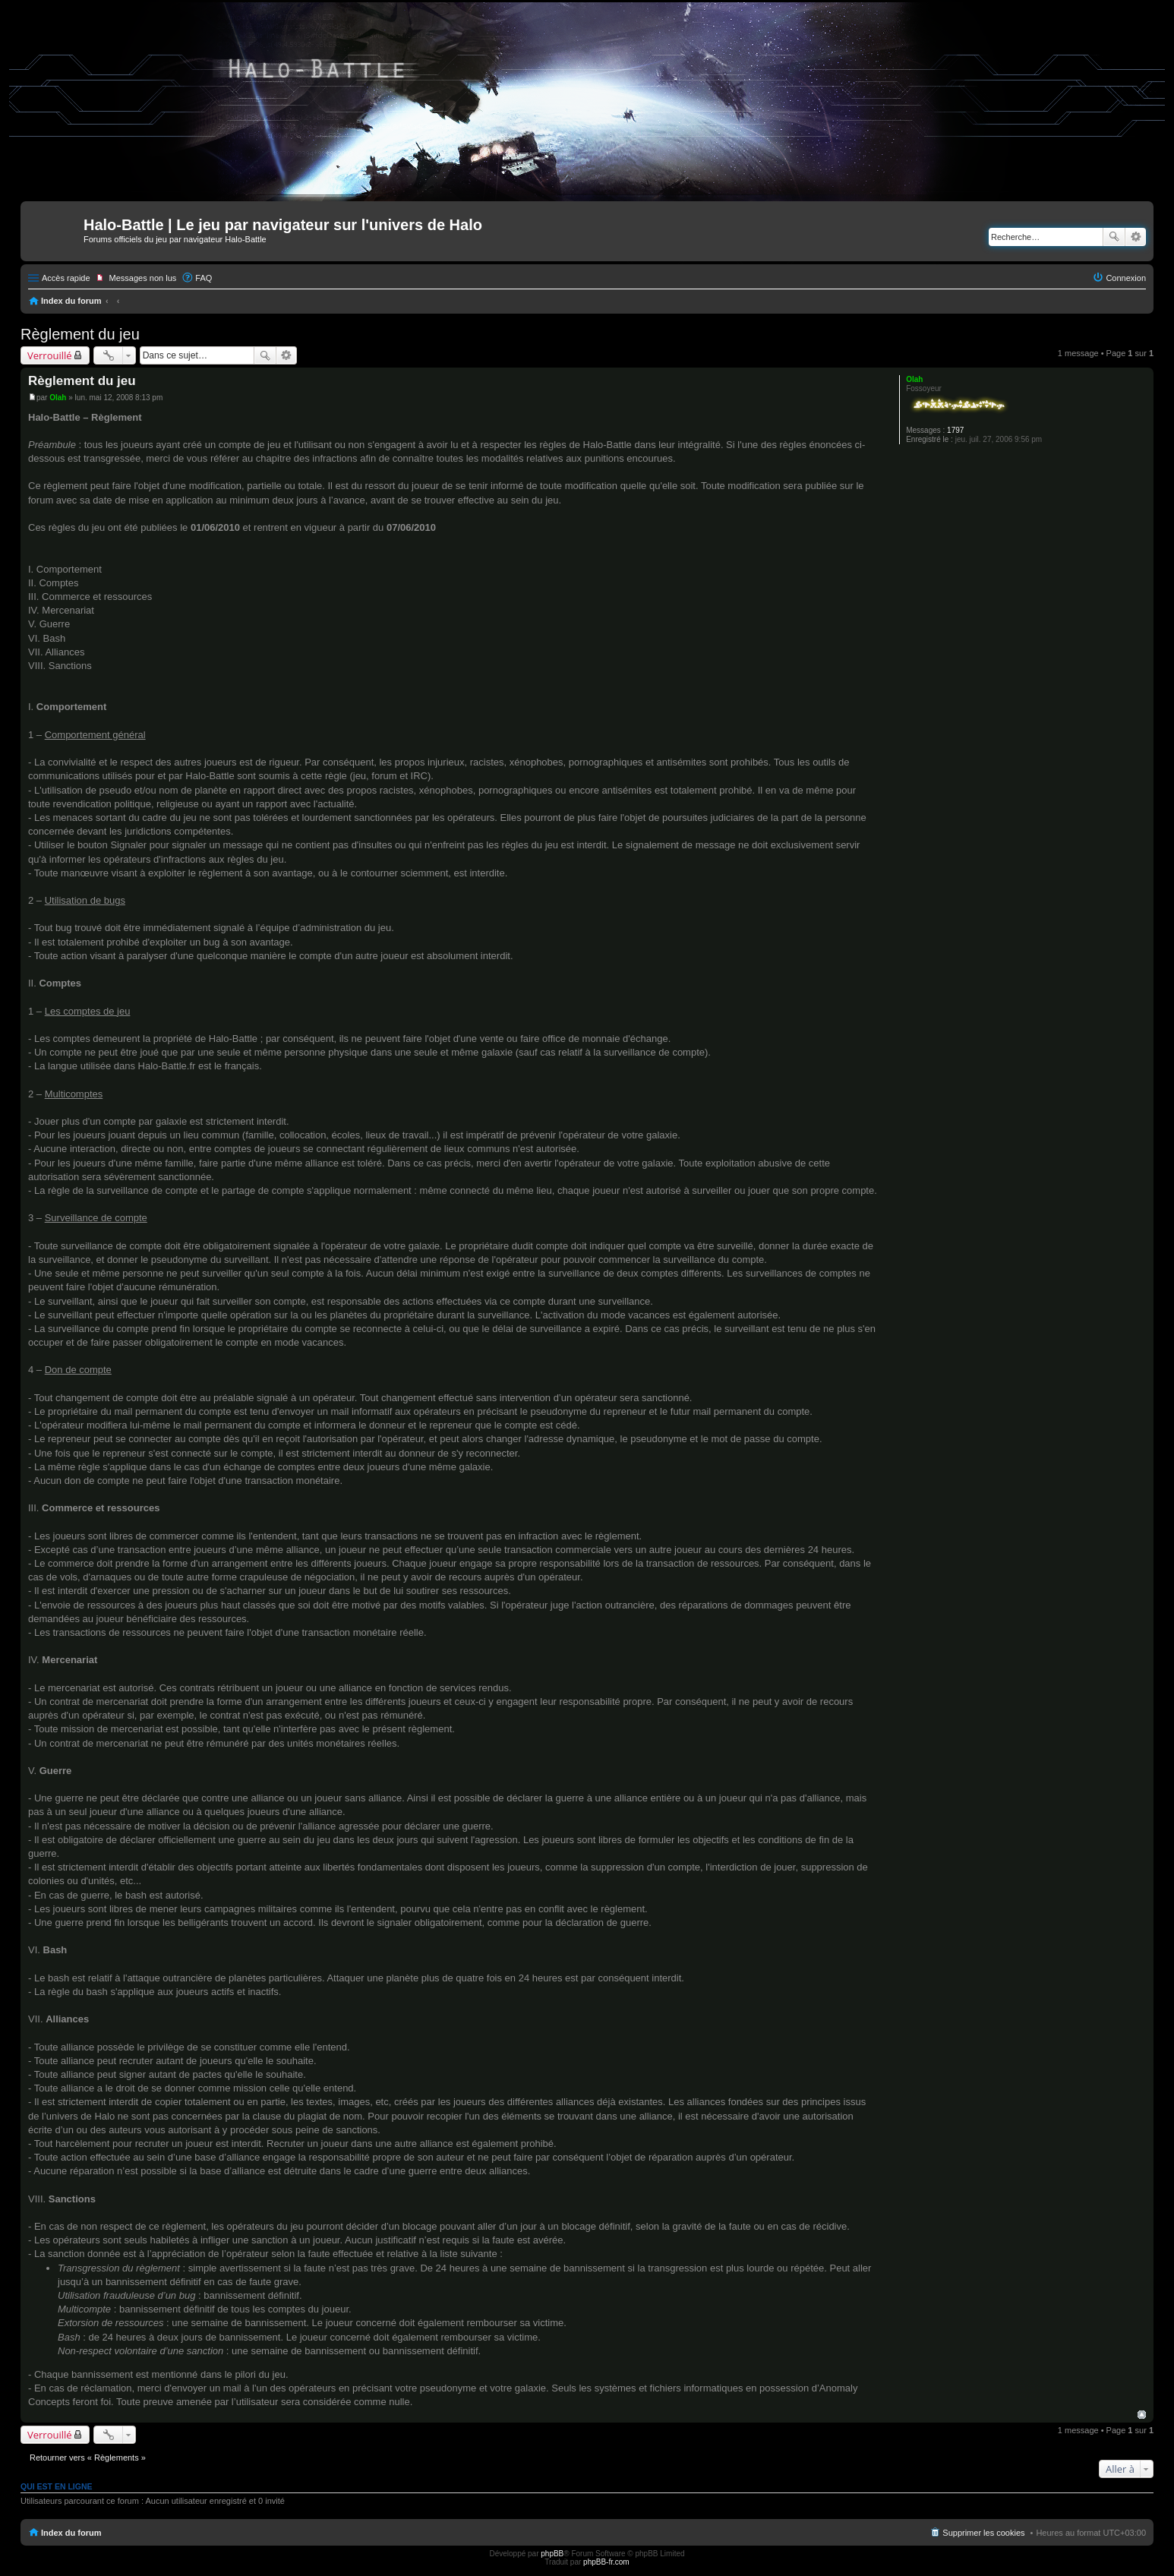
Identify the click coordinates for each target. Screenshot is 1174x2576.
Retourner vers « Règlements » (88, 2457)
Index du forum (71, 300)
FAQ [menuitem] (203, 278)
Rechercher (1114, 237)
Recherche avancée (1135, 237)
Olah (914, 379)
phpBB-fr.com (606, 2562)
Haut (1142, 2414)
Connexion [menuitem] (1126, 278)
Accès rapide (66, 278)
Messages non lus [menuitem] (143, 278)
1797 (955, 430)
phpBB (552, 2553)
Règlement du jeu (80, 334)
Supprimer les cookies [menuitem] (983, 2532)
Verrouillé (49, 355)
